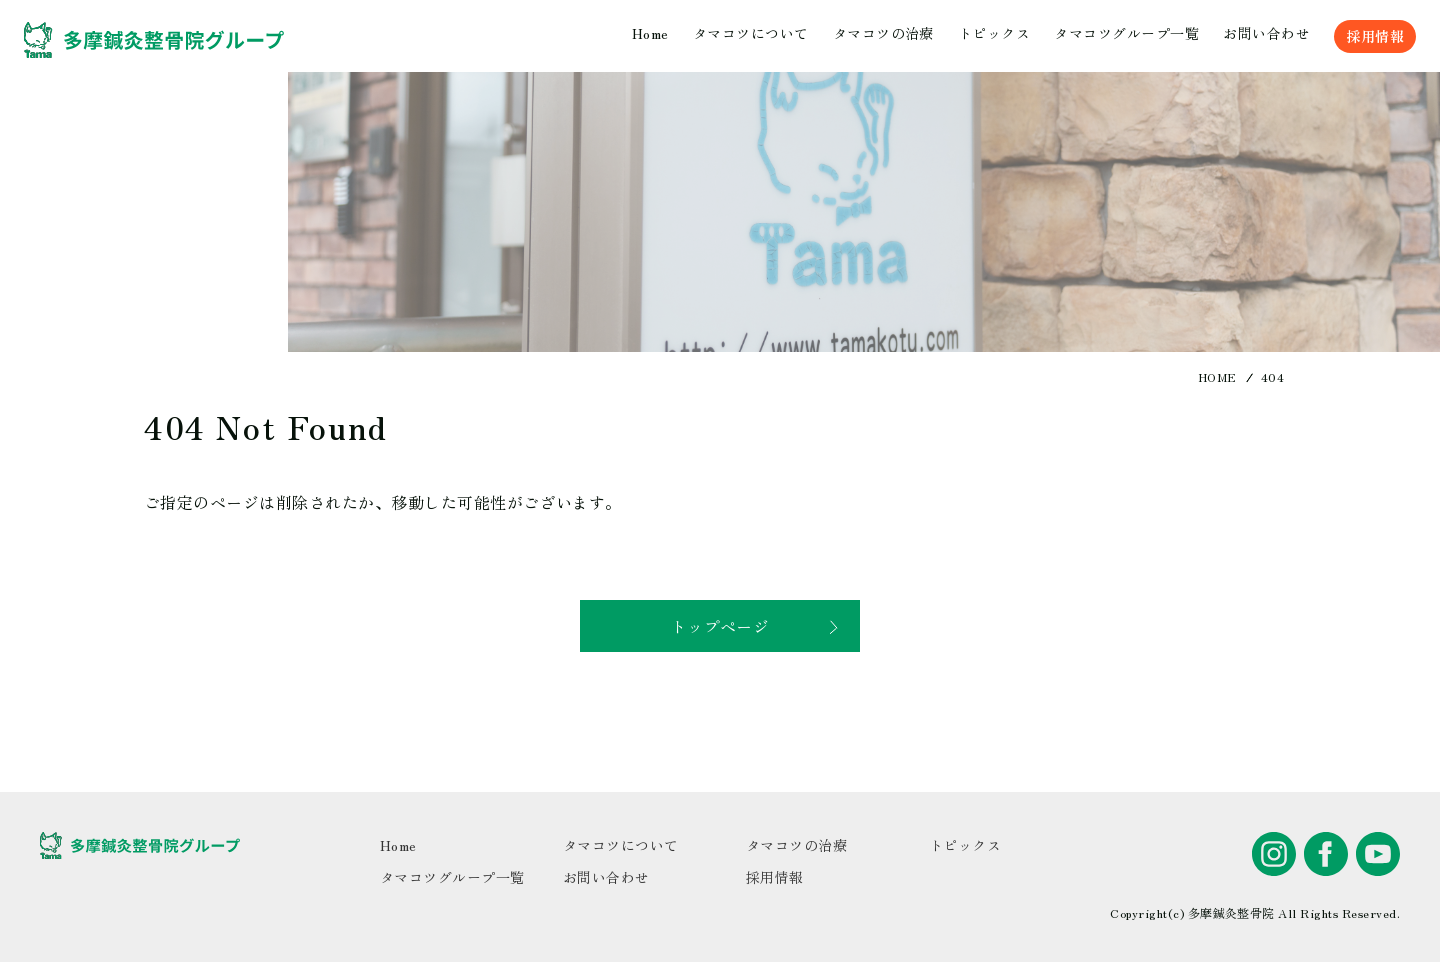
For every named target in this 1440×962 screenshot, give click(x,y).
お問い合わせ (1266, 33)
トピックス (994, 33)
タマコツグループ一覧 (1126, 33)
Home (650, 33)
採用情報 (1375, 36)
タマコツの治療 (883, 33)
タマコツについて (751, 33)
